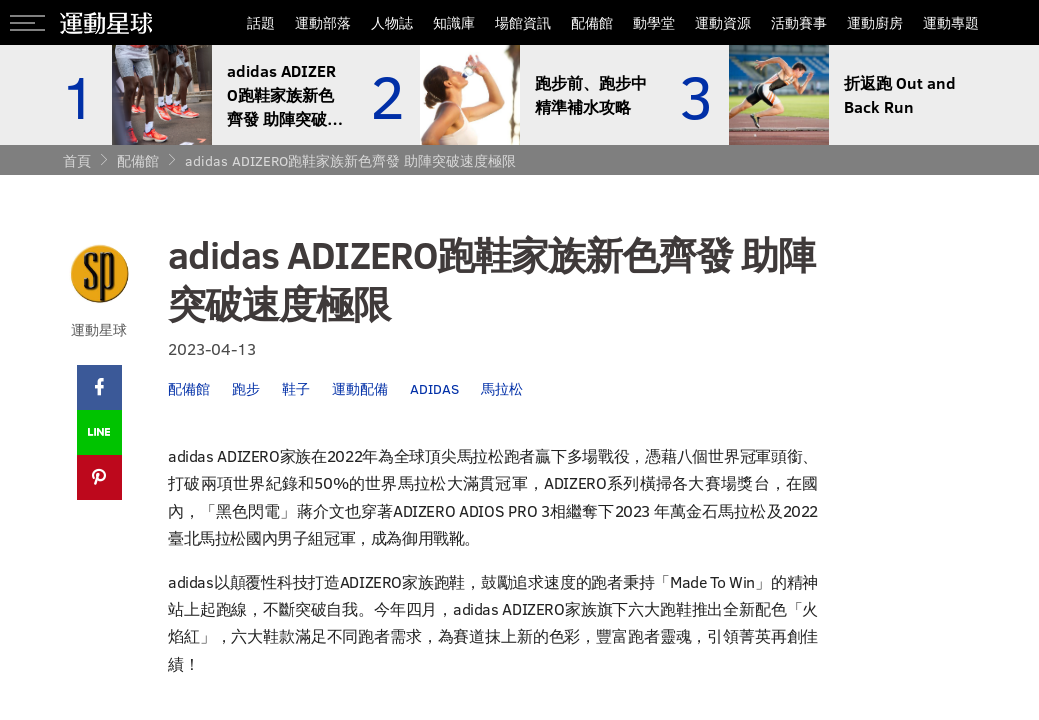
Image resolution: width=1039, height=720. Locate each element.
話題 (261, 22)
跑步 (246, 388)
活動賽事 (799, 22)
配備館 (592, 22)
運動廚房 (875, 22)
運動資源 (723, 22)
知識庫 (454, 22)
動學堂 (654, 22)
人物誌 (392, 22)
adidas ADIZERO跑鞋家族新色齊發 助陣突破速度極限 (350, 160)
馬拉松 (502, 388)
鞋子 (296, 388)
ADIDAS (434, 388)
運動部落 (323, 22)
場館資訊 (523, 22)
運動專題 (951, 22)
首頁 (77, 160)
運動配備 (360, 388)
